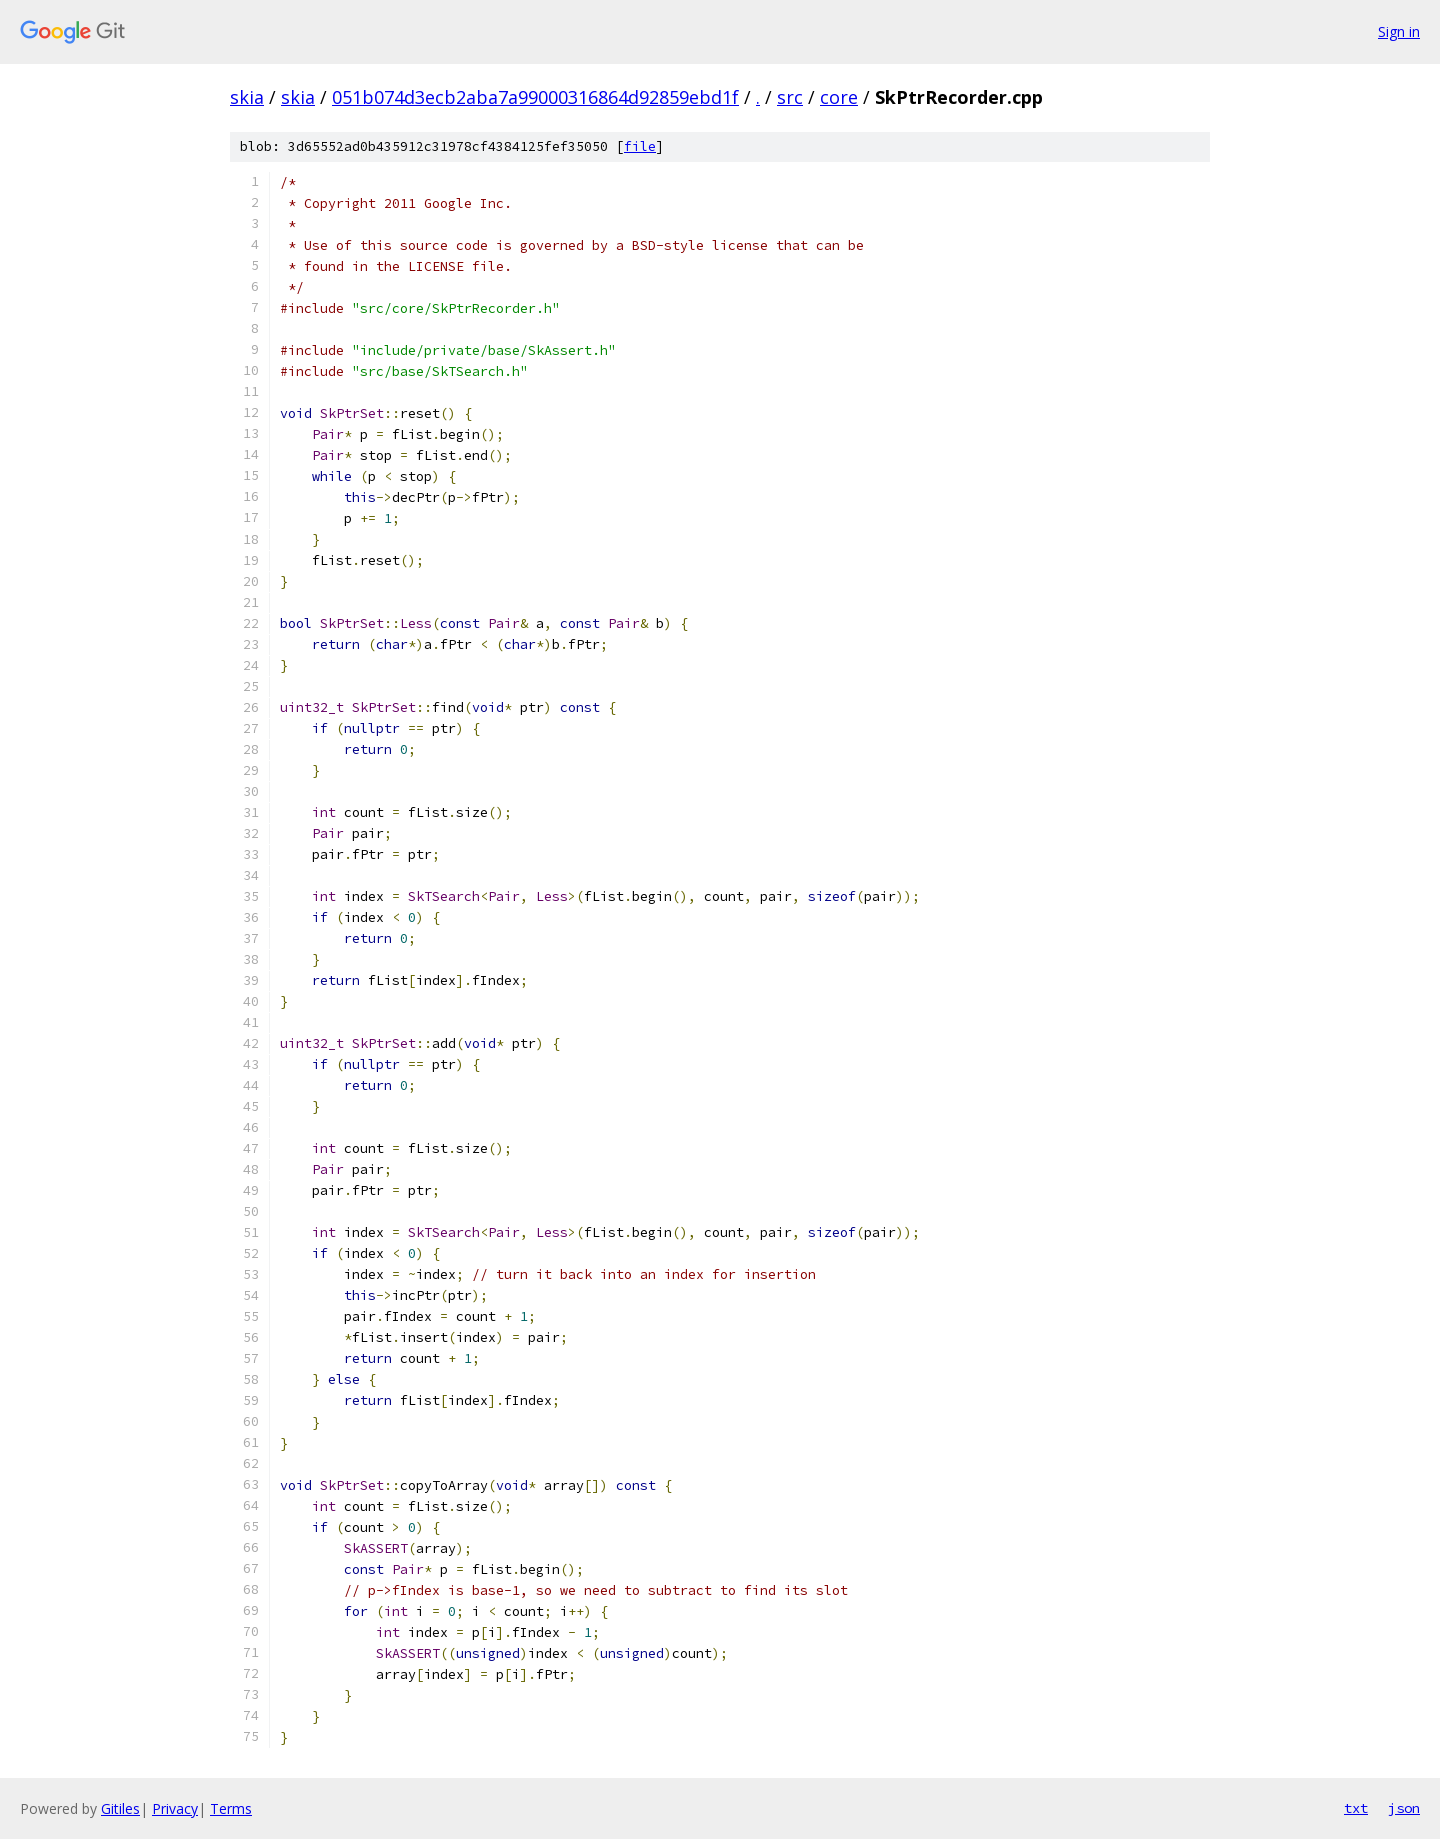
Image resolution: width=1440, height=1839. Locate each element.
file (640, 146)
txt (1356, 1808)
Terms (231, 1808)
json (1404, 1808)
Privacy (175, 1808)
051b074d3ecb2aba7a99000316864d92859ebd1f (535, 97)
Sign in (1399, 31)
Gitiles (120, 1808)
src (790, 97)
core (839, 97)
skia (247, 97)
